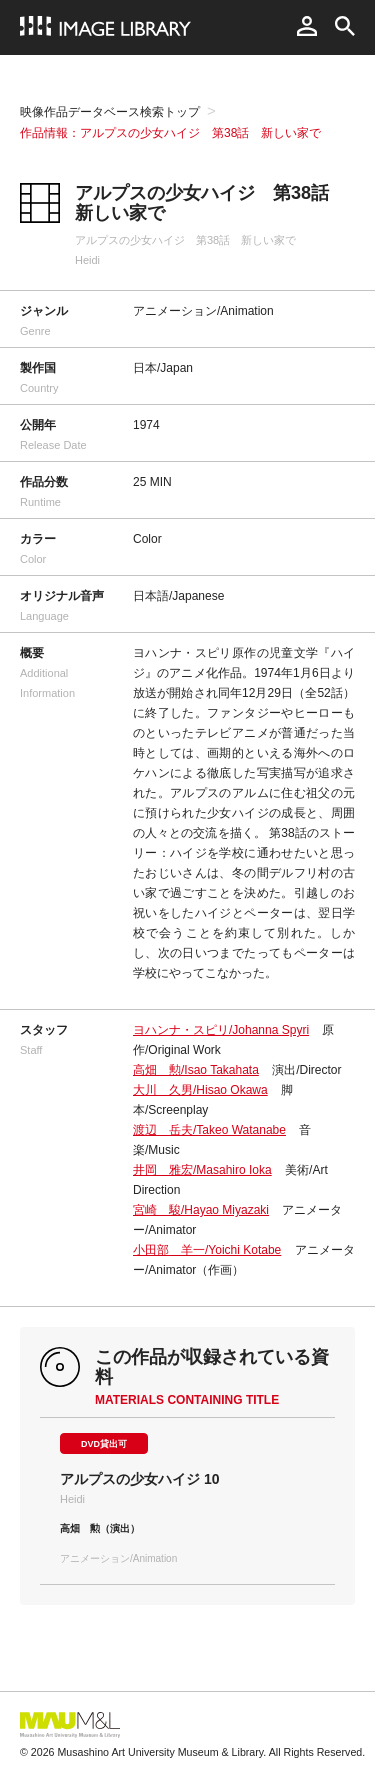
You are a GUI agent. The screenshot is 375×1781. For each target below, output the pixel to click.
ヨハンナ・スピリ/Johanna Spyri (221, 1030)
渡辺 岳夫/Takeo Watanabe (209, 1130)
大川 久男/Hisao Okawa (200, 1090)
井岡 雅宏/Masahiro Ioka (202, 1170)
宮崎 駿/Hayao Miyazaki (201, 1210)
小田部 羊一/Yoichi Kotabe (207, 1250)
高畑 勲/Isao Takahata (196, 1070)
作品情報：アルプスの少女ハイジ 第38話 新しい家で (170, 133)
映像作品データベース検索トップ (110, 112)
